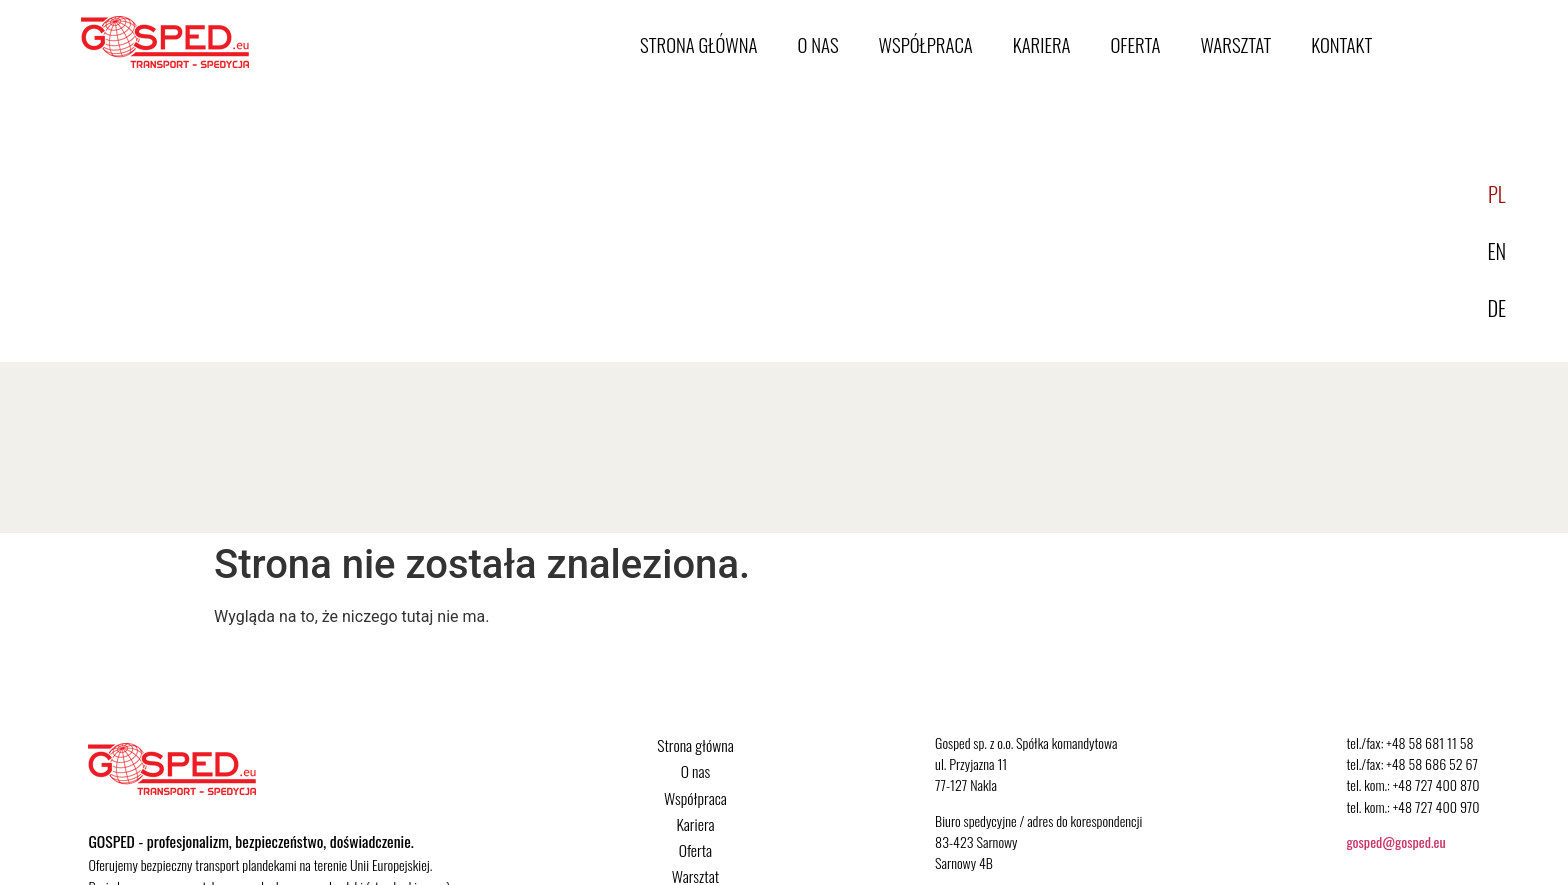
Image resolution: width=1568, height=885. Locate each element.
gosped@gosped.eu (1395, 841)
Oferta (1136, 44)
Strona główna (698, 44)
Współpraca (926, 44)
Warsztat (1235, 44)
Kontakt (1341, 44)
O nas (818, 44)
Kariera (1042, 44)
